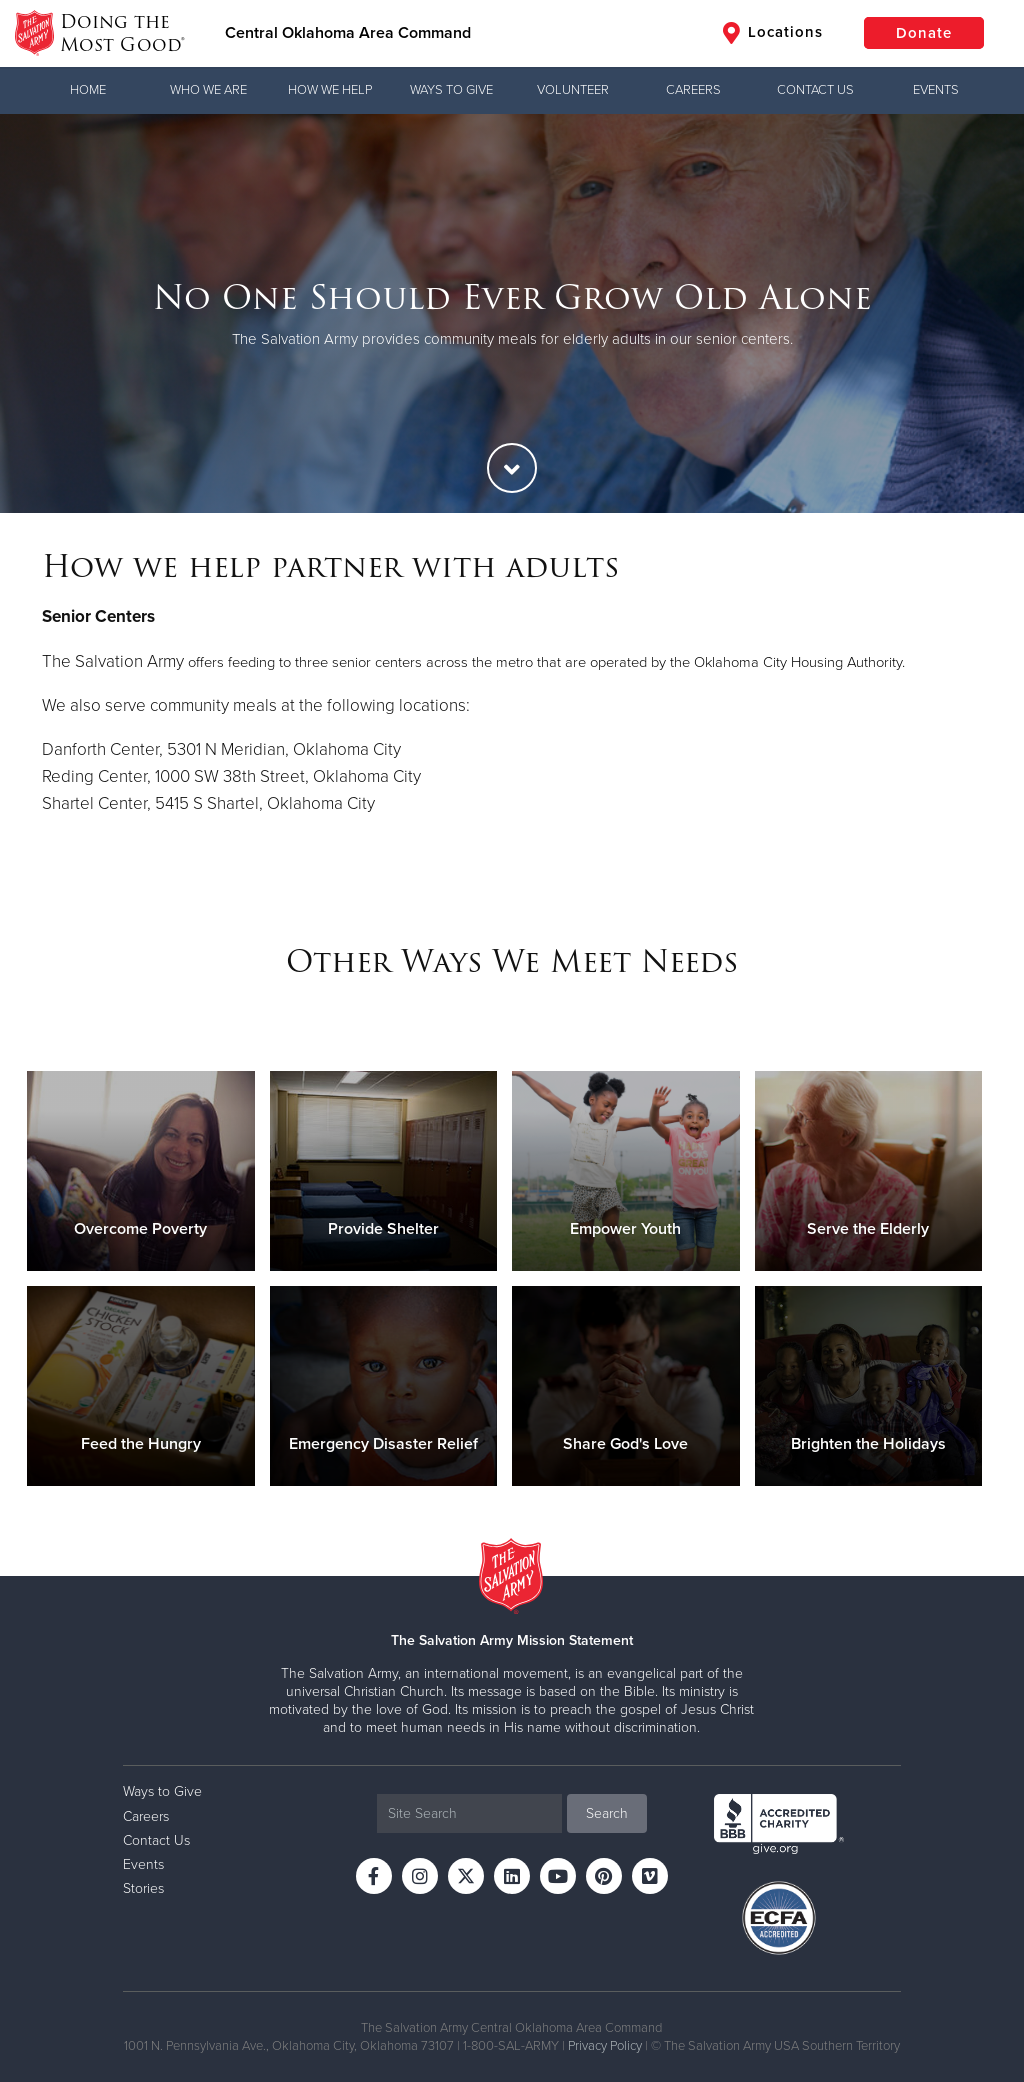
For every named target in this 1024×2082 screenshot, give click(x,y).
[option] (512, 313)
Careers (693, 90)
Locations (773, 33)
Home (88, 90)
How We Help (330, 90)
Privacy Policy (605, 2046)
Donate (924, 33)
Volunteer (573, 90)
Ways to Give (451, 90)
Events (936, 90)
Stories (143, 1888)
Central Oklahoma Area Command (348, 33)
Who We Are (208, 90)
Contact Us (815, 90)
